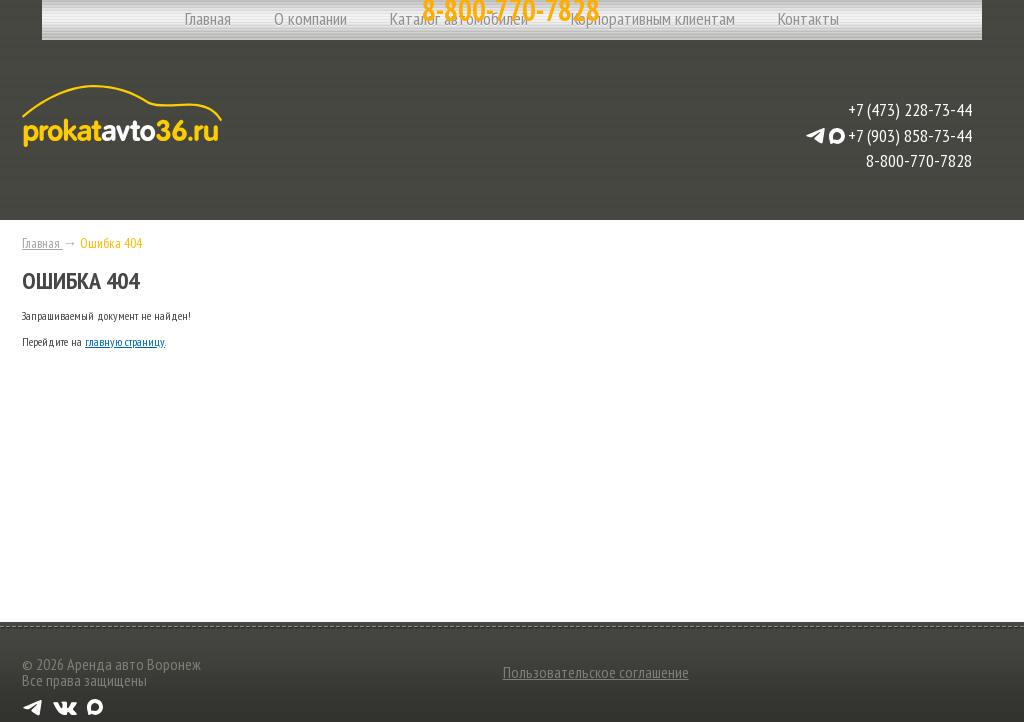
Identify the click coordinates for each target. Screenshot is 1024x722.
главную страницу (125, 341)
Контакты (808, 18)
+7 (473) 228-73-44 (910, 109)
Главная (208, 18)
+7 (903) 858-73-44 (910, 136)
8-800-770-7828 (919, 160)
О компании (310, 18)
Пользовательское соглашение (596, 672)
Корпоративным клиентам (653, 18)
